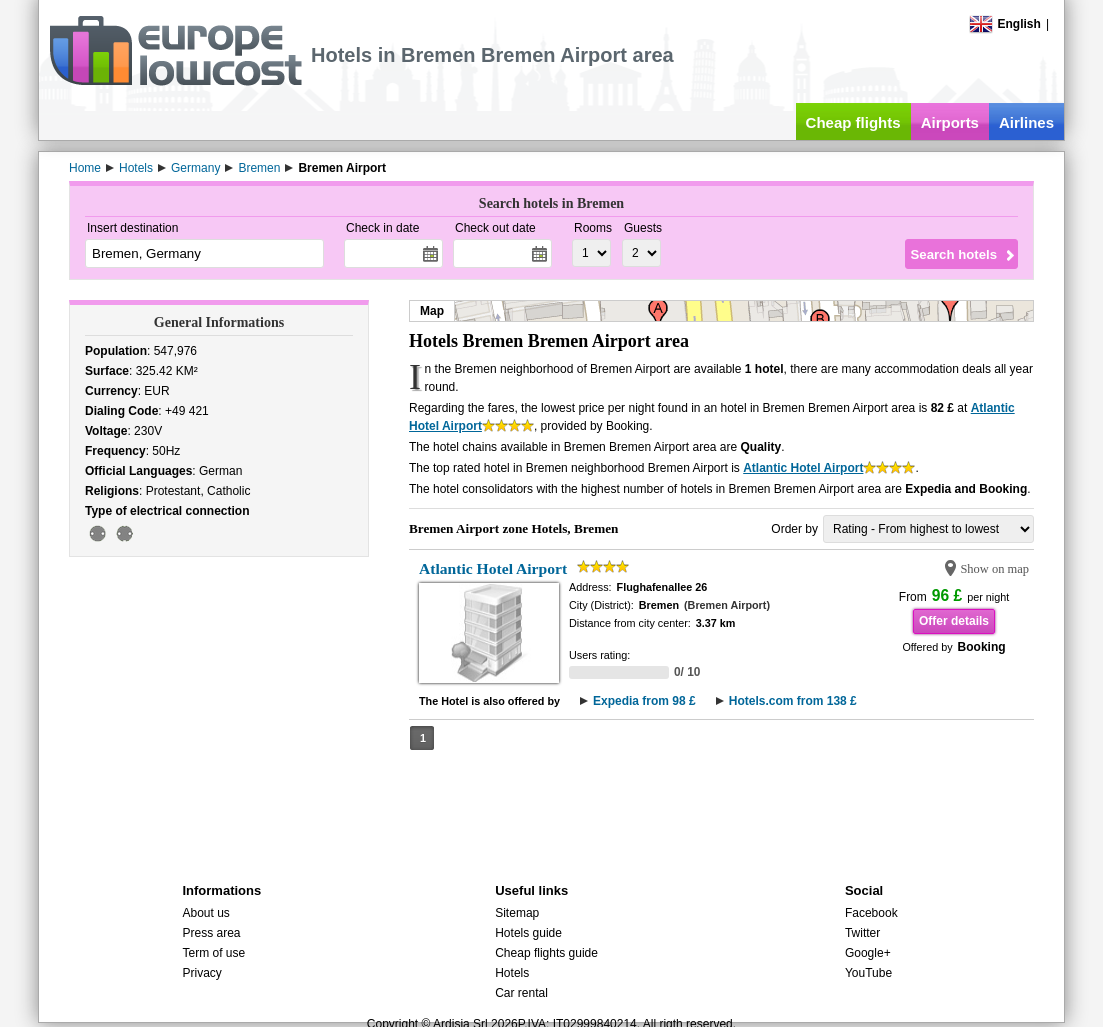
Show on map (994, 569)
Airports (950, 122)
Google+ (868, 953)
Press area (211, 933)
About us (205, 913)
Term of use (213, 953)
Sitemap (517, 913)
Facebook (871, 913)
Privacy (201, 973)
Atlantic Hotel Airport (803, 468)
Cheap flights (853, 122)
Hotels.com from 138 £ (793, 701)
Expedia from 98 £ (644, 701)
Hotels (512, 973)
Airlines (1026, 122)
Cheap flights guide (546, 953)
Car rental (521, 993)
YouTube (868, 973)
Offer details (954, 621)
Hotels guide (528, 933)
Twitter (862, 933)
